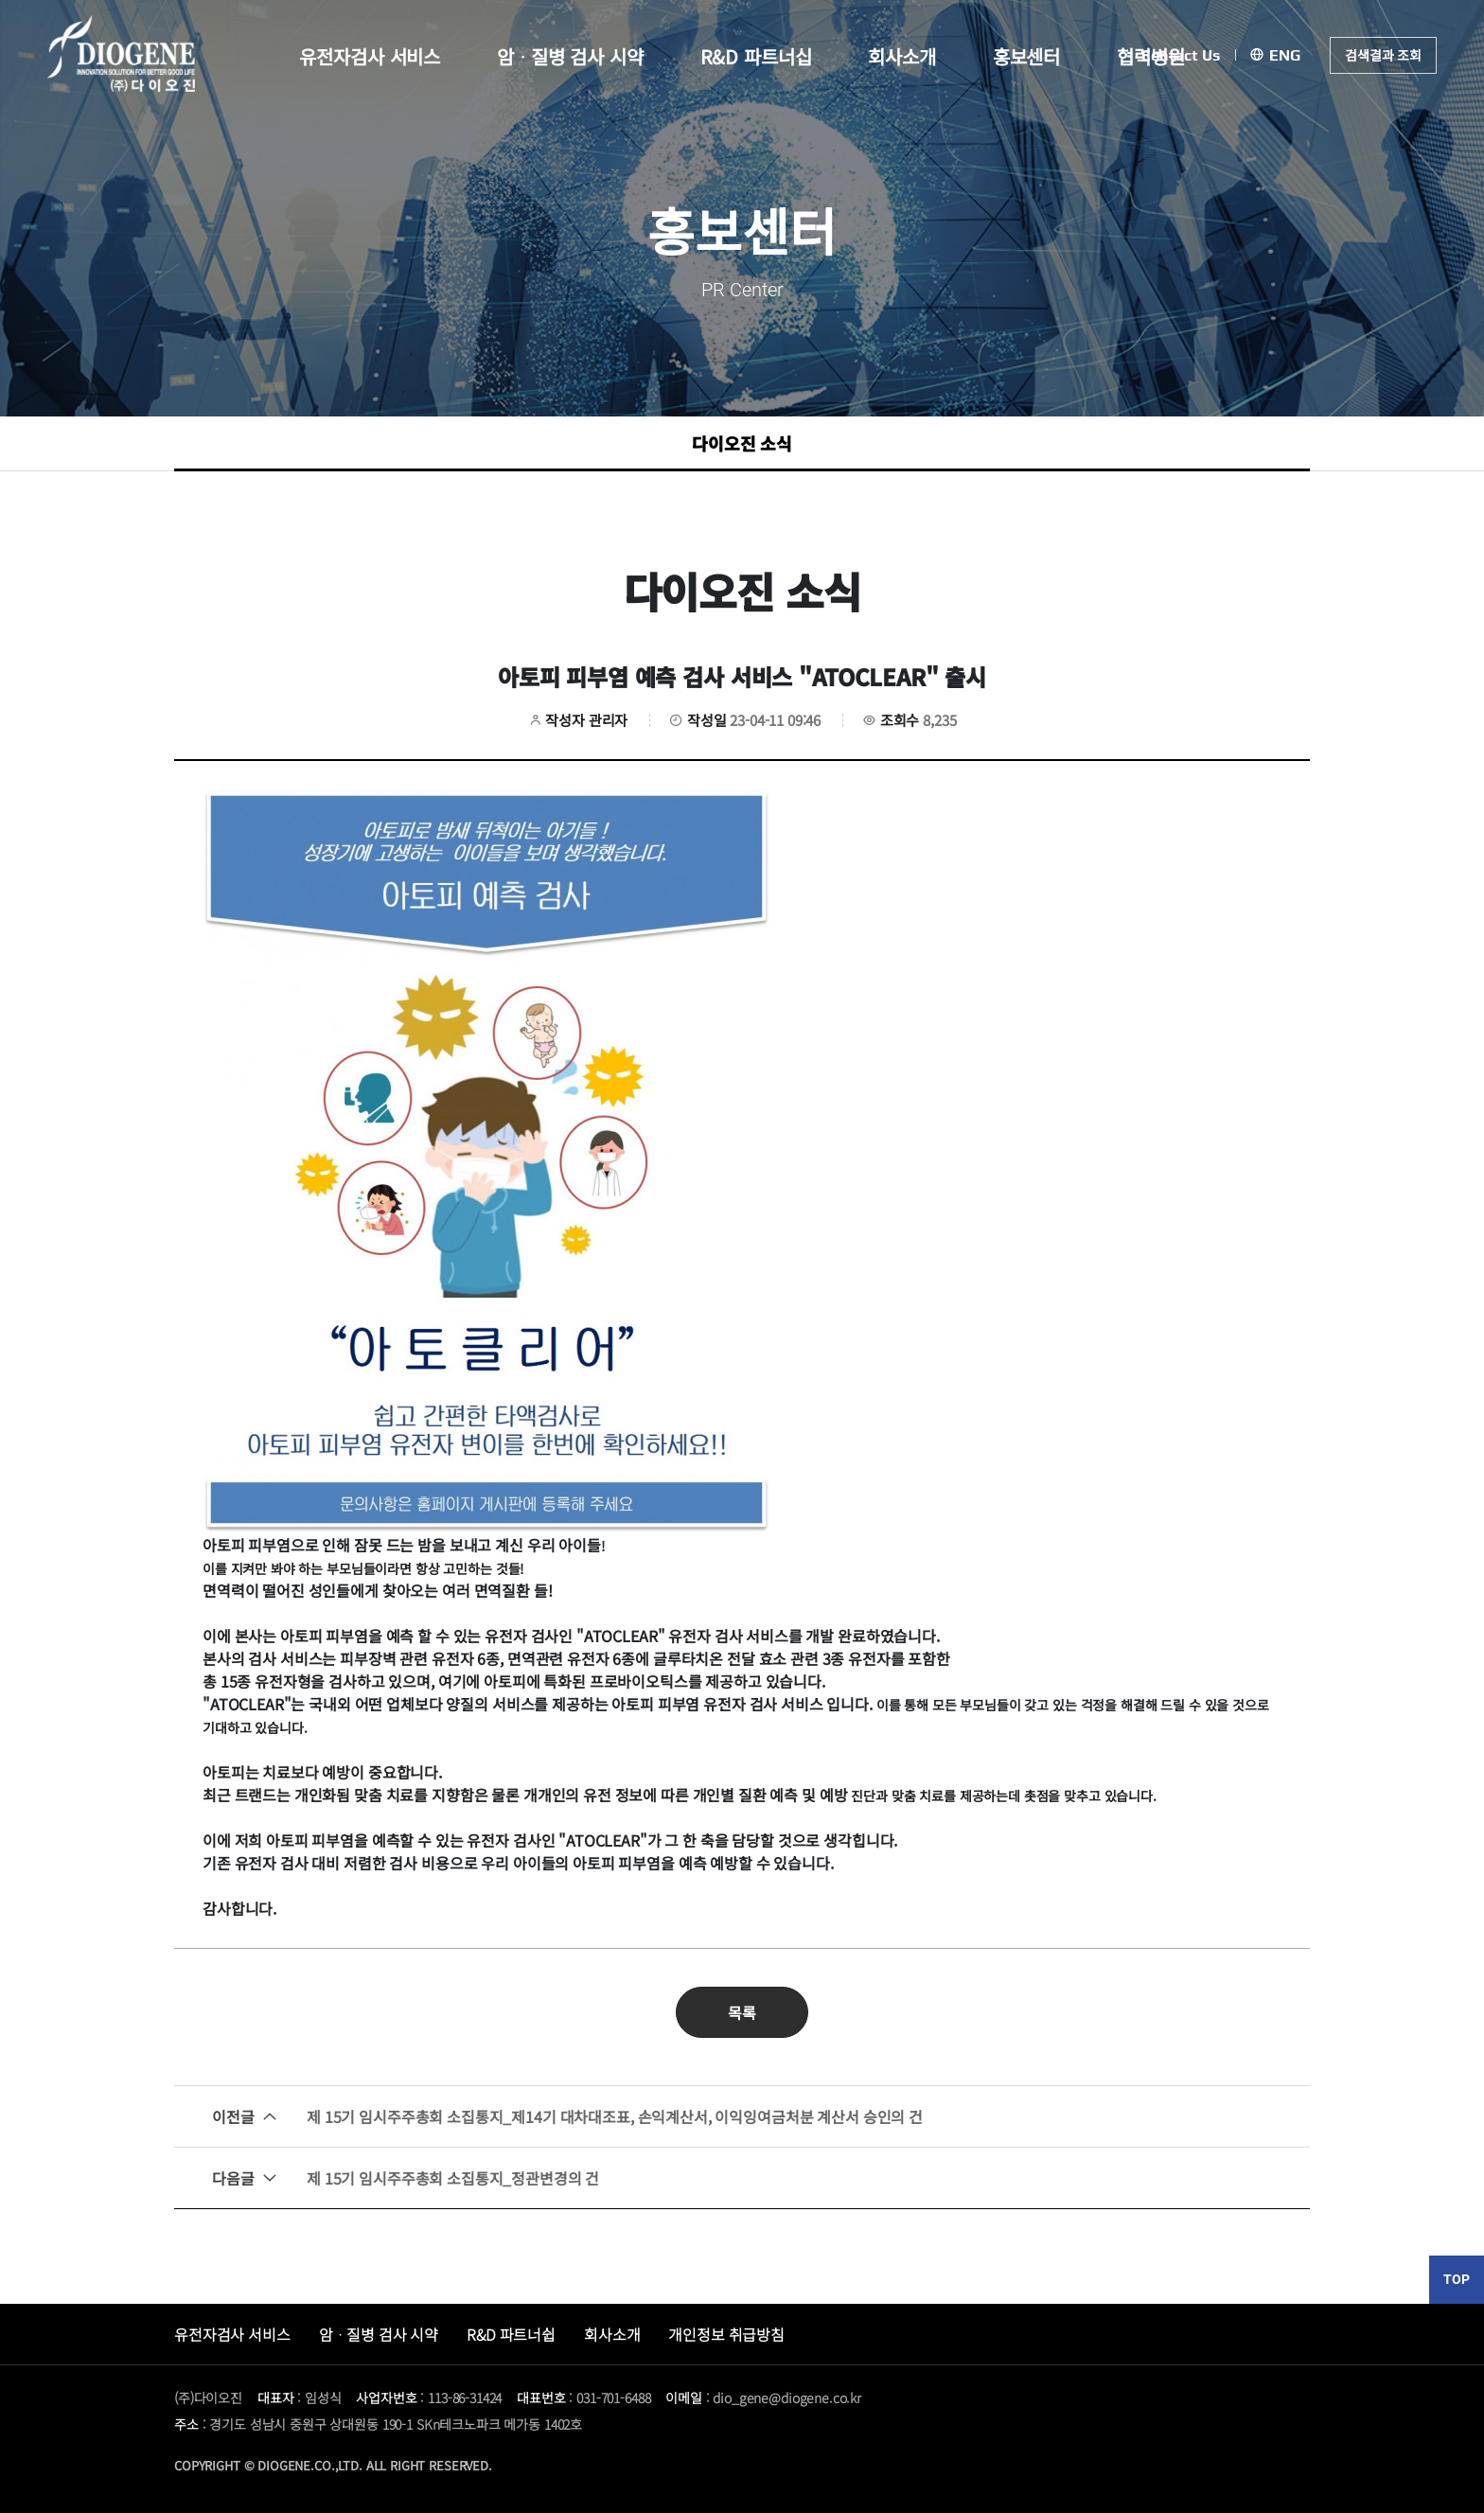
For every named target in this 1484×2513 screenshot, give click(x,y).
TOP (1456, 2279)
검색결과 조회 (1383, 54)
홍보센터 (1026, 56)
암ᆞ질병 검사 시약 (570, 56)
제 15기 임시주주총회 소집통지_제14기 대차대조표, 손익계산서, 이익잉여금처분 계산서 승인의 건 (567, 2116)
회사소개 (901, 56)
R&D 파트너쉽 (511, 2334)
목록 (742, 2012)
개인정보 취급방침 (726, 2334)
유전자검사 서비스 (369, 56)
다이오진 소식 (742, 443)
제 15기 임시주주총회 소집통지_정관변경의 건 (405, 2178)
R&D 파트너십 (756, 56)
